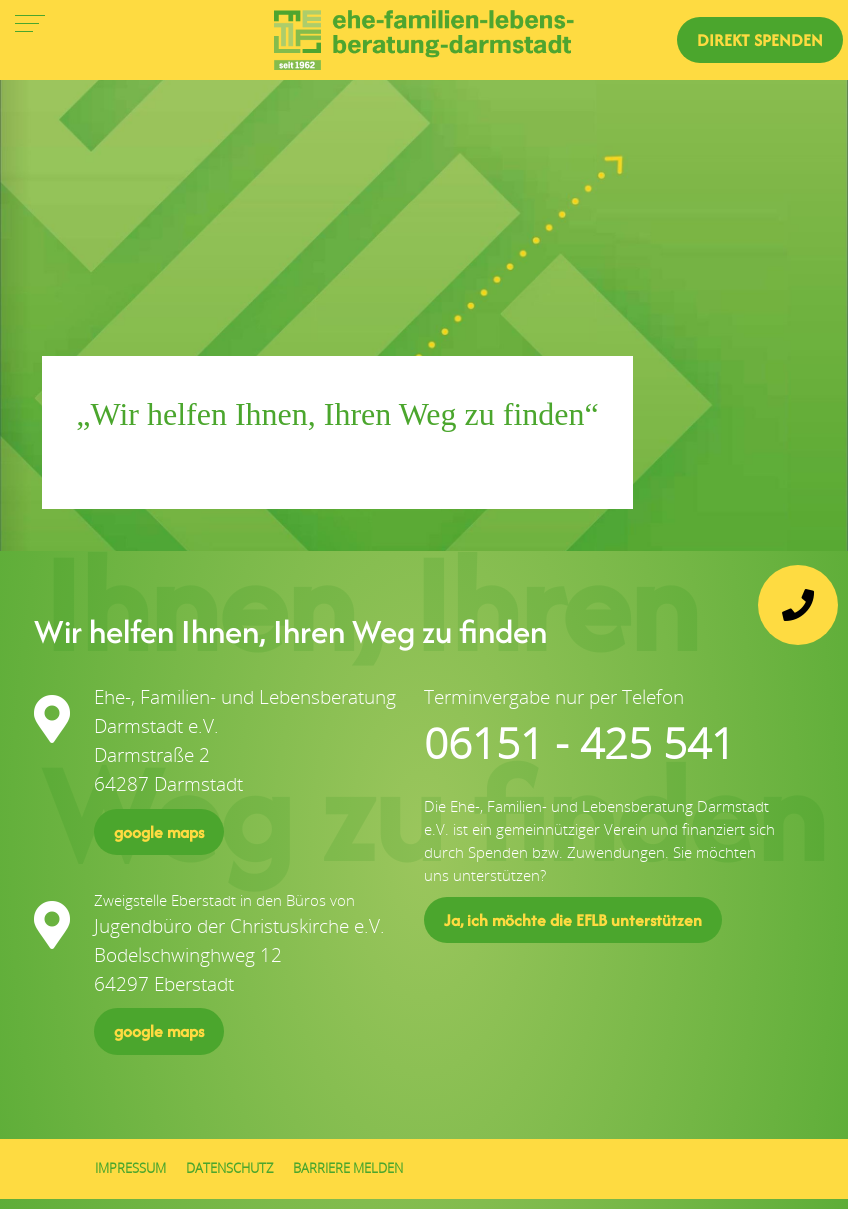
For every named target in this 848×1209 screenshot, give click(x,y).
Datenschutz (229, 1168)
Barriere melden (348, 1168)
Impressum (130, 1168)
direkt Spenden (760, 40)
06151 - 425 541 (579, 743)
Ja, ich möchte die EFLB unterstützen (573, 920)
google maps (159, 832)
